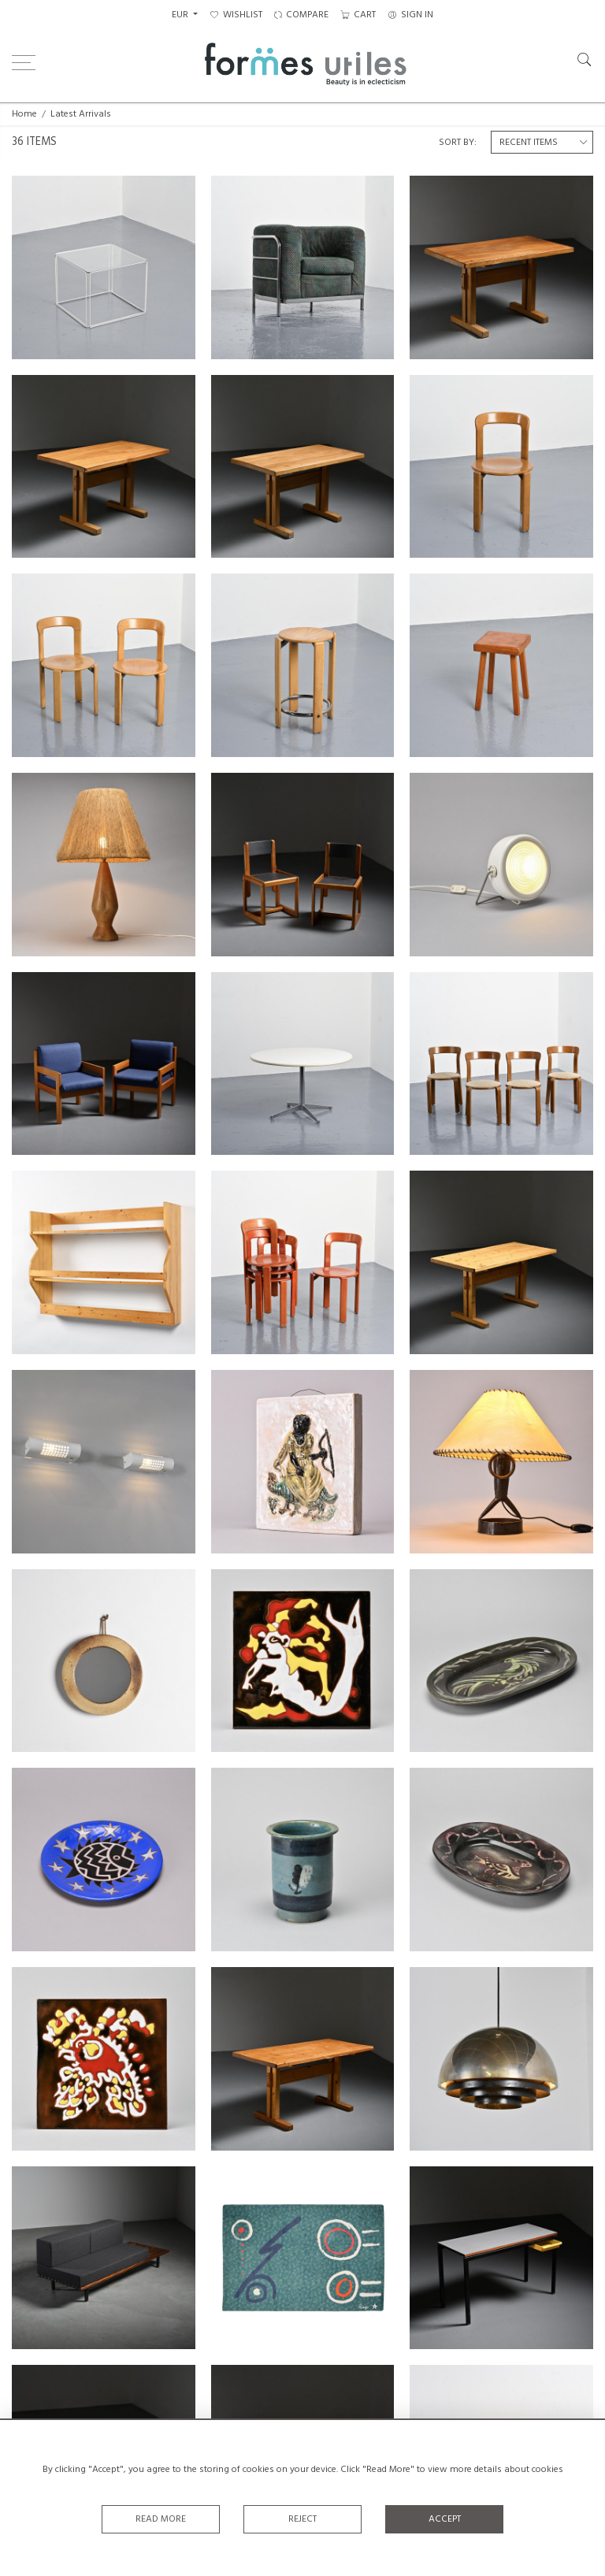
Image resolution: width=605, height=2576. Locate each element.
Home (24, 114)
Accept (445, 2519)
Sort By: (458, 142)
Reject (302, 2519)
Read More (160, 2519)
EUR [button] (181, 15)
